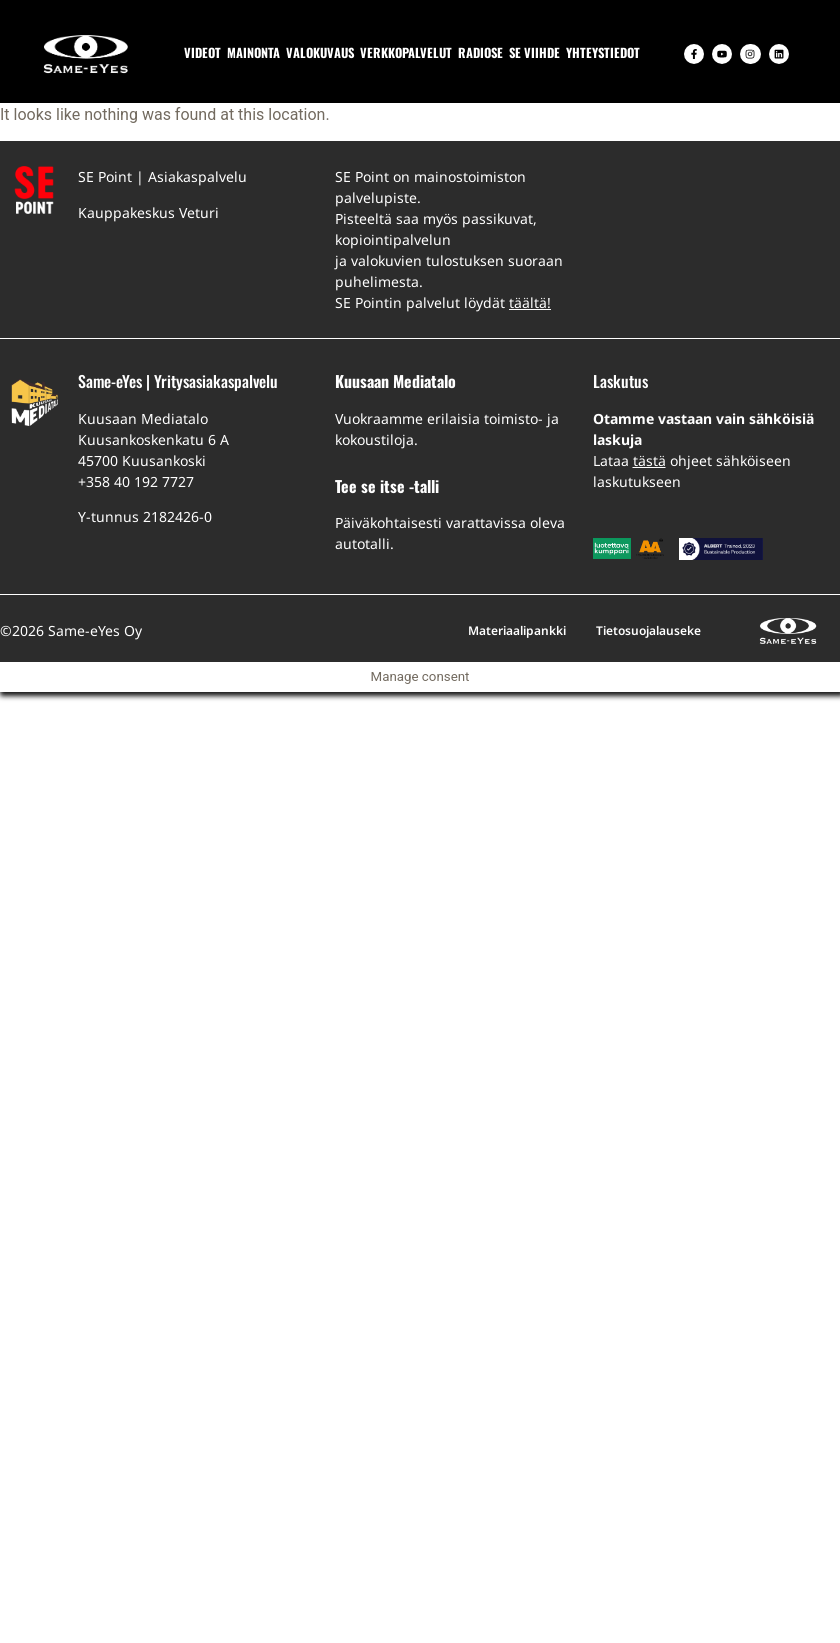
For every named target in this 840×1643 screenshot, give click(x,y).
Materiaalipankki (517, 630)
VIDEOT (202, 52)
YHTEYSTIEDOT (603, 52)
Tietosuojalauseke (648, 630)
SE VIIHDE (534, 52)
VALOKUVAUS (320, 52)
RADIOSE (480, 52)
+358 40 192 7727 (136, 481)
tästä (649, 460)
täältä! (530, 302)
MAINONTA (253, 52)
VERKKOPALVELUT (406, 52)
